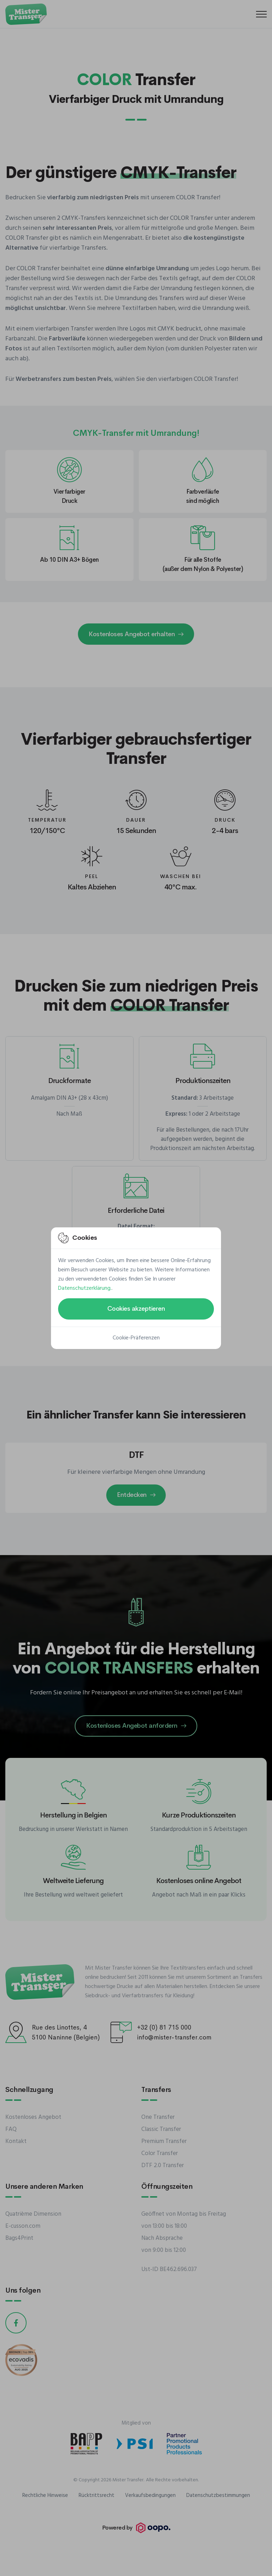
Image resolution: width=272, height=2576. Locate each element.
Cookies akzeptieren (136, 1308)
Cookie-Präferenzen (136, 1338)
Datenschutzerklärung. (85, 1288)
